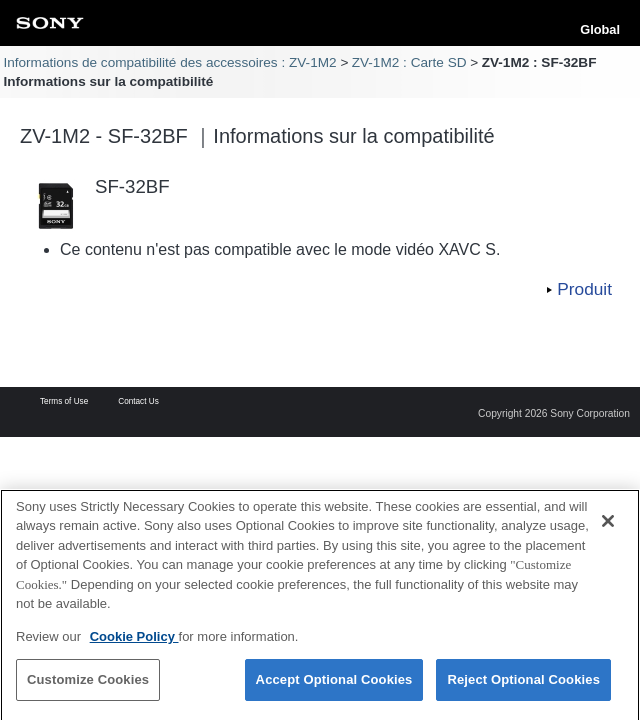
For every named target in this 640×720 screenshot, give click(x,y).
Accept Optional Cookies (334, 687)
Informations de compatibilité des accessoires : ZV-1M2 (169, 62)
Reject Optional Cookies (523, 687)
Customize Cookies (88, 687)
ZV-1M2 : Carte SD (409, 62)
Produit (584, 289)
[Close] (608, 528)
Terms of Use (64, 402)
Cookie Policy (134, 643)
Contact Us (138, 402)
